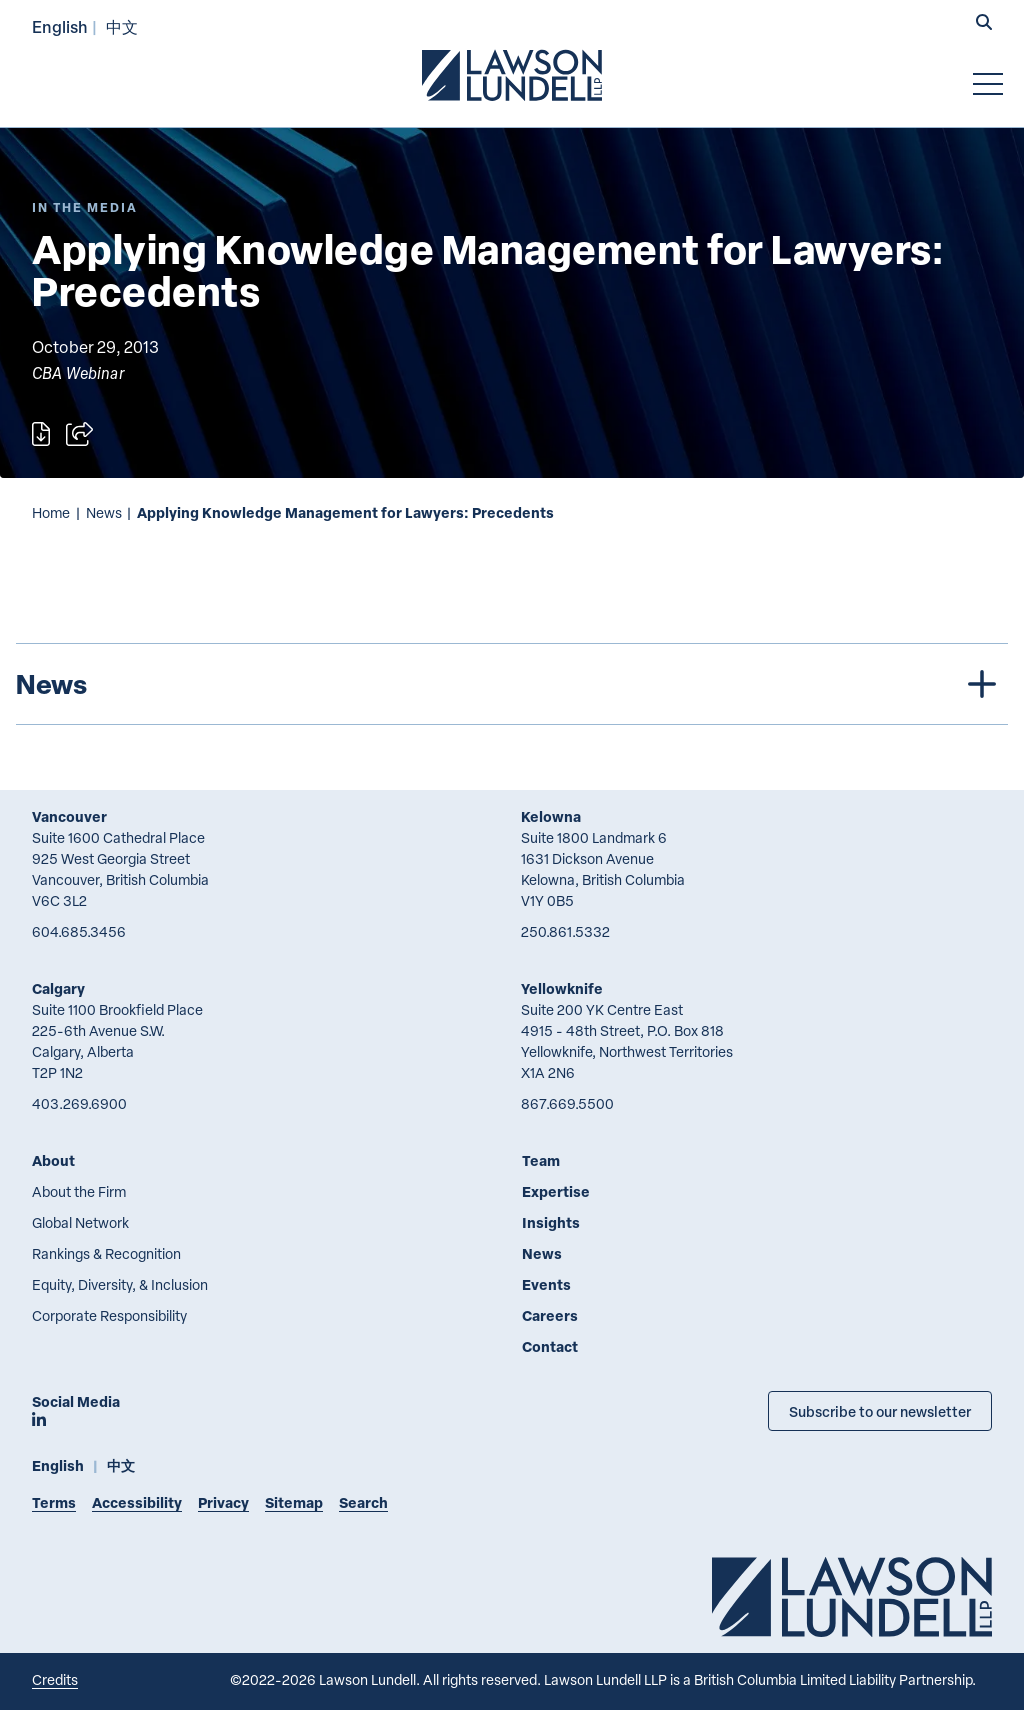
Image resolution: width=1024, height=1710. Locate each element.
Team (541, 1160)
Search (363, 1502)
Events (546, 1284)
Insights (551, 1222)
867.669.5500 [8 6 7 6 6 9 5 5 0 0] (567, 1103)
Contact (550, 1346)
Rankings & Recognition (106, 1253)
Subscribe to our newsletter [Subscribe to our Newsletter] (880, 1411)
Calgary (58, 988)
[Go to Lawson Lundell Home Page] (512, 75)
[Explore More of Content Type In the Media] (85, 207)
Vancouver (69, 816)
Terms (54, 1502)
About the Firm (79, 1191)
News (104, 512)
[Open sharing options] (79, 434)
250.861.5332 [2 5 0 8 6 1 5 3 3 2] (565, 931)
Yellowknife (562, 988)
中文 (122, 26)
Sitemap (294, 1502)
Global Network (80, 1222)
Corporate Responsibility (109, 1315)
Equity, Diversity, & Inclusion (120, 1284)
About (53, 1160)
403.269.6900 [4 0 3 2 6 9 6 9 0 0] (79, 1103)
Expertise (556, 1191)
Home (51, 512)
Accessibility (137, 1502)
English (60, 26)
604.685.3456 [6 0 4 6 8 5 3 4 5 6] (79, 931)
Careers (550, 1315)
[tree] (512, 684)
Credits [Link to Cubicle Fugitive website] (55, 1679)
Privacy (223, 1502)
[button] (984, 24)
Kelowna (551, 816)
